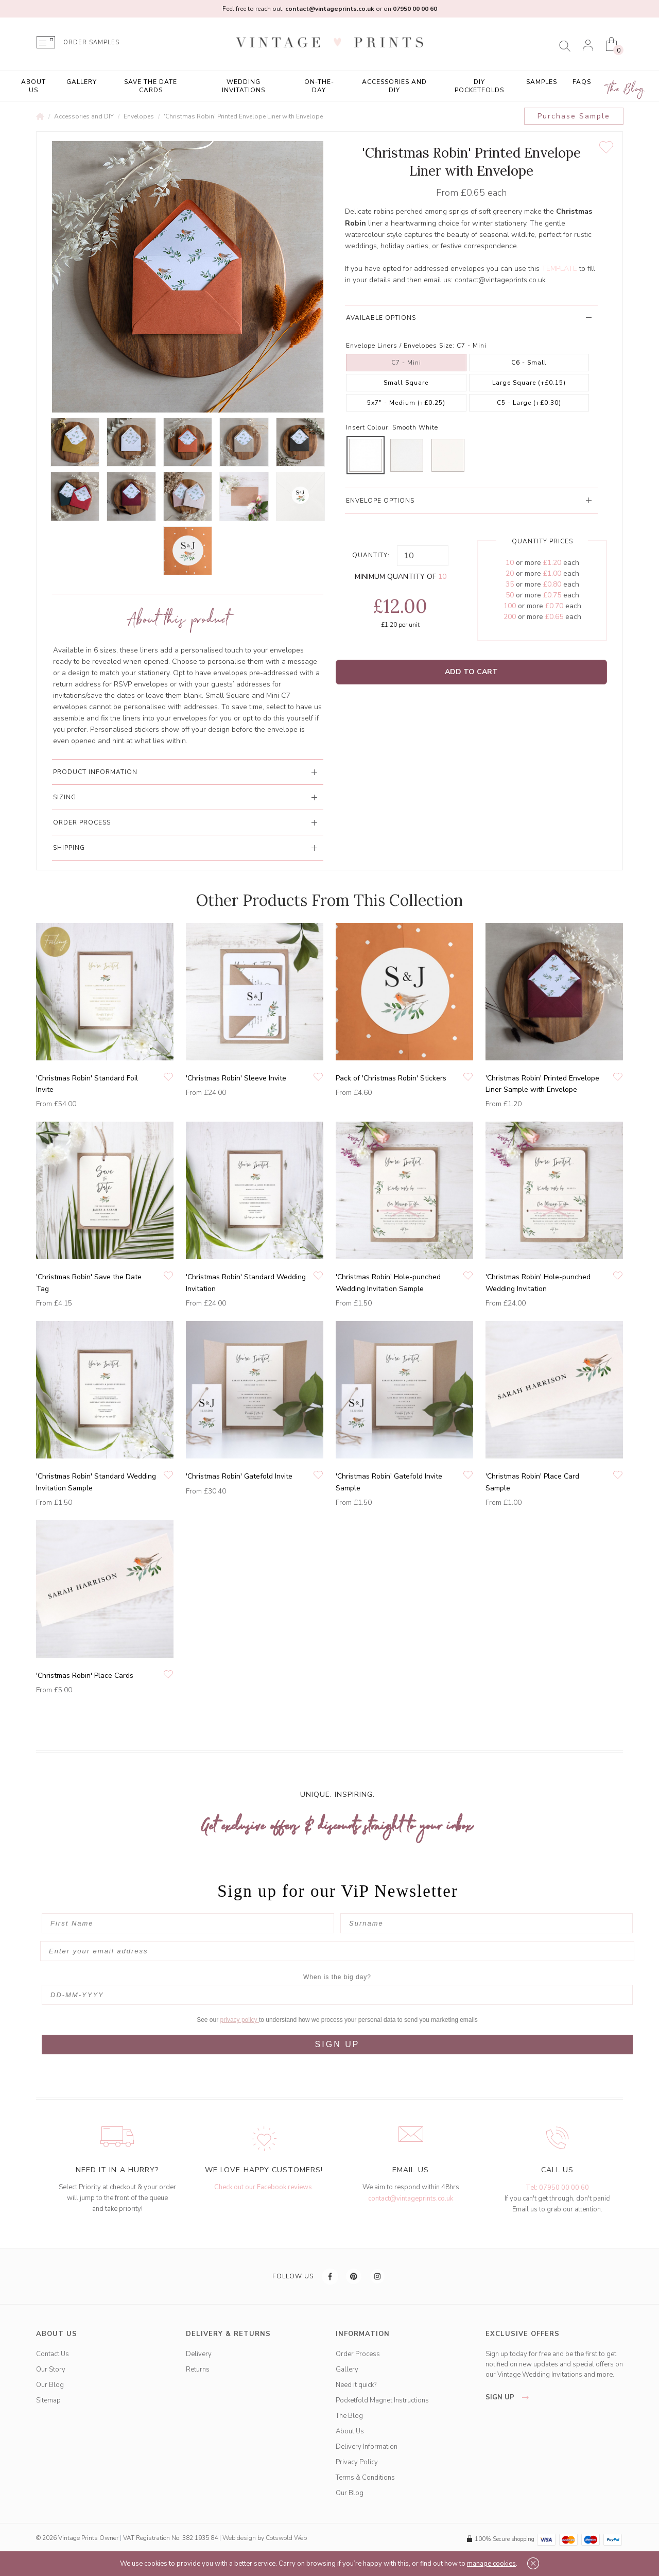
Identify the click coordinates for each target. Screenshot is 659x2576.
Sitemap (48, 2400)
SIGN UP (337, 2044)
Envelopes (139, 116)
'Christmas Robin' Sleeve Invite (236, 1078)
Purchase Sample (573, 116)
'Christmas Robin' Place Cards (84, 1675)
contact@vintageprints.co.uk (500, 280)
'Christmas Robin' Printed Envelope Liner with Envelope (243, 116)
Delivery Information (366, 2446)
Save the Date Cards (150, 86)
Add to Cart (471, 672)
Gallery (81, 82)
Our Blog (50, 2385)
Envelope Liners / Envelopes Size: (400, 345)
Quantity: (371, 555)
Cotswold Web (286, 2538)
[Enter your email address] (337, 1951)
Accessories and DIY (394, 86)
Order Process (358, 2354)
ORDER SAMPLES (91, 42)
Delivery (199, 2354)
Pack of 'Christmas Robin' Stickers (391, 1078)
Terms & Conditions (365, 2477)
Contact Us (52, 2354)
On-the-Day (319, 86)
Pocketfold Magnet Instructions (382, 2400)
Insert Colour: (368, 427)
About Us (33, 86)
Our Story (50, 2369)
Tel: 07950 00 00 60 (557, 2187)
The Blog (625, 89)
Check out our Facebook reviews (263, 2187)
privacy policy (239, 2019)
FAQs (582, 82)
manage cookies (491, 2563)
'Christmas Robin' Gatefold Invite (239, 1476)
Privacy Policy (357, 2462)
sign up (509, 2397)
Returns (198, 2369)
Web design (239, 2538)
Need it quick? (356, 2385)
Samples (541, 82)
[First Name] (188, 1923)
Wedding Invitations (243, 86)
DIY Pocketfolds (479, 86)
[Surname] (486, 1923)
